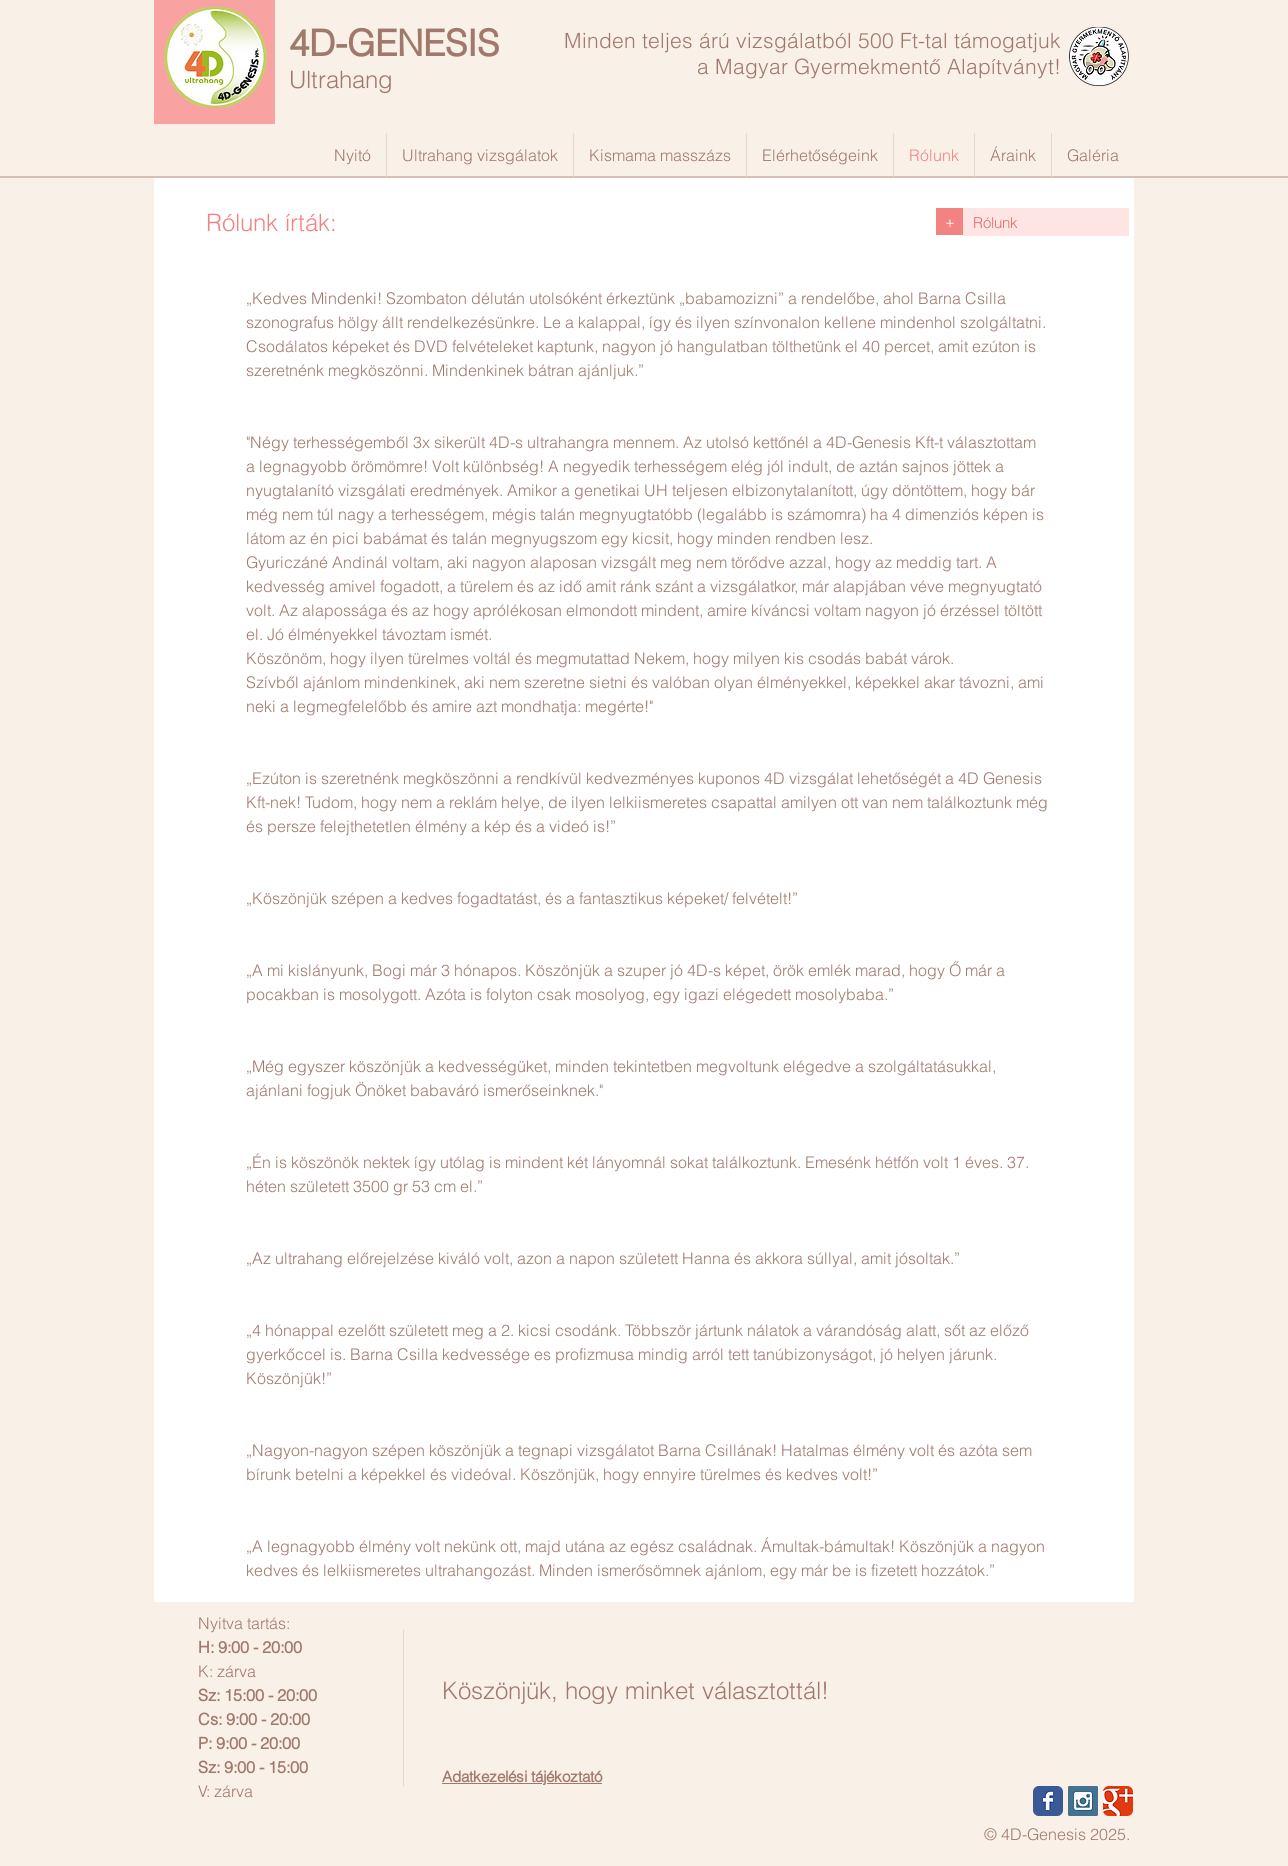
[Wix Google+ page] (1118, 1801)
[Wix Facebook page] (1048, 1801)
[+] (949, 221)
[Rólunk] (1046, 222)
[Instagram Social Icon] (1083, 1801)
